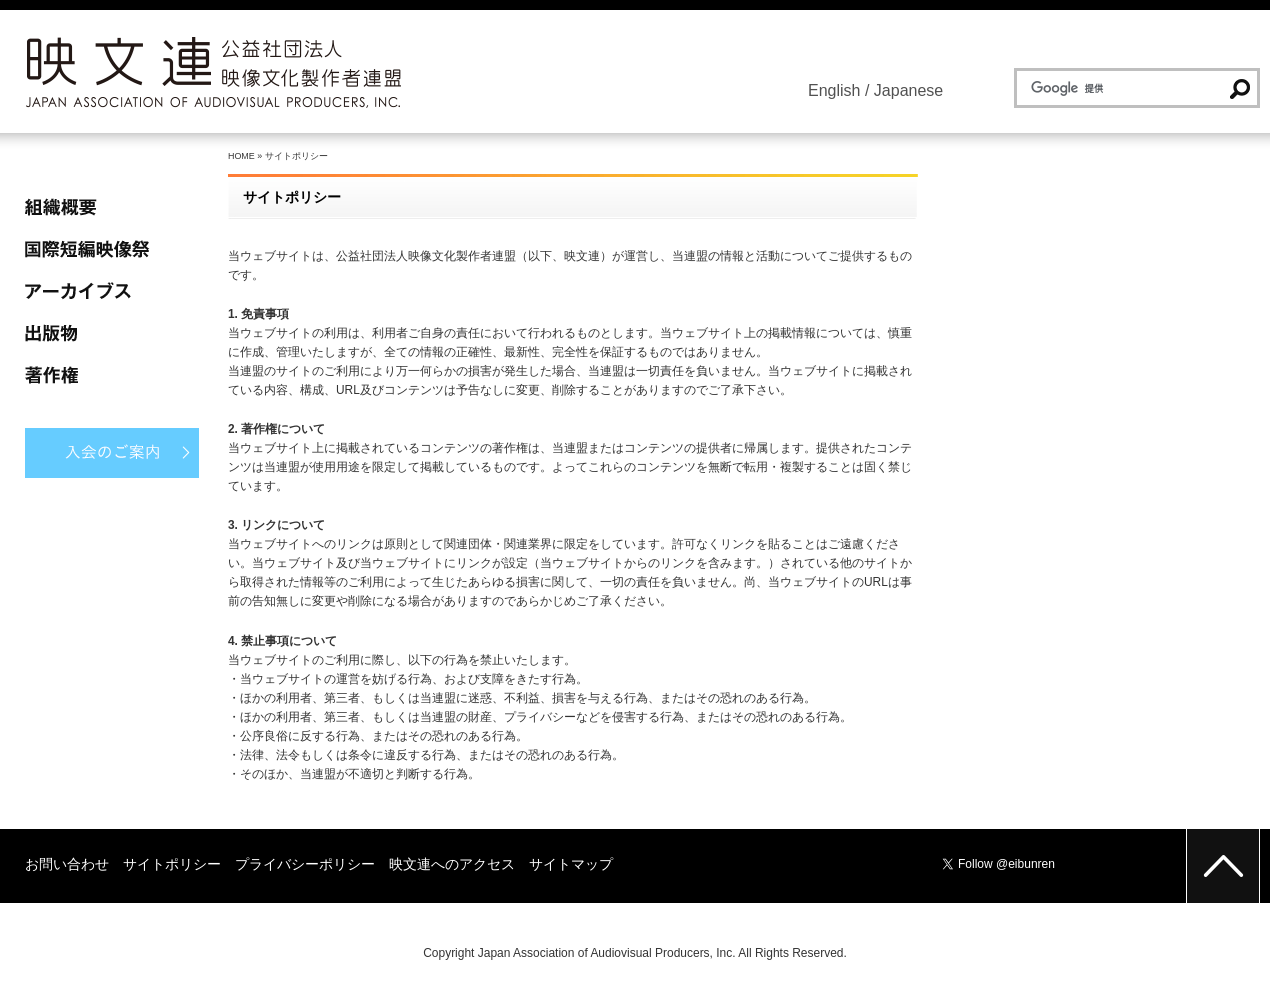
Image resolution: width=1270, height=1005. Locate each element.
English (834, 90)
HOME (241, 156)
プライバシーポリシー (305, 864)
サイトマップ (571, 864)
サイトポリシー (172, 864)
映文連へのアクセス (452, 864)
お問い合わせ (67, 864)
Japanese (908, 90)
